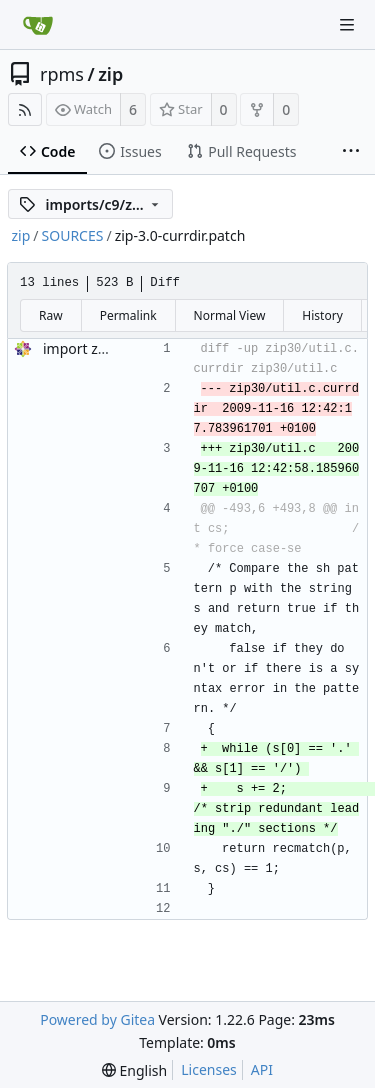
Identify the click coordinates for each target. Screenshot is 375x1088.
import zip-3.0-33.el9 (110, 348)
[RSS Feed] (25, 109)
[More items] (351, 152)
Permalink (128, 315)
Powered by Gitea (97, 1019)
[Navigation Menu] (347, 25)
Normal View (230, 315)
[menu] (134, 1070)
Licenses (209, 1069)
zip (110, 74)
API (262, 1069)
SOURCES (73, 235)
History (322, 315)
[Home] (38, 25)
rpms (62, 74)
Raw (51, 315)
